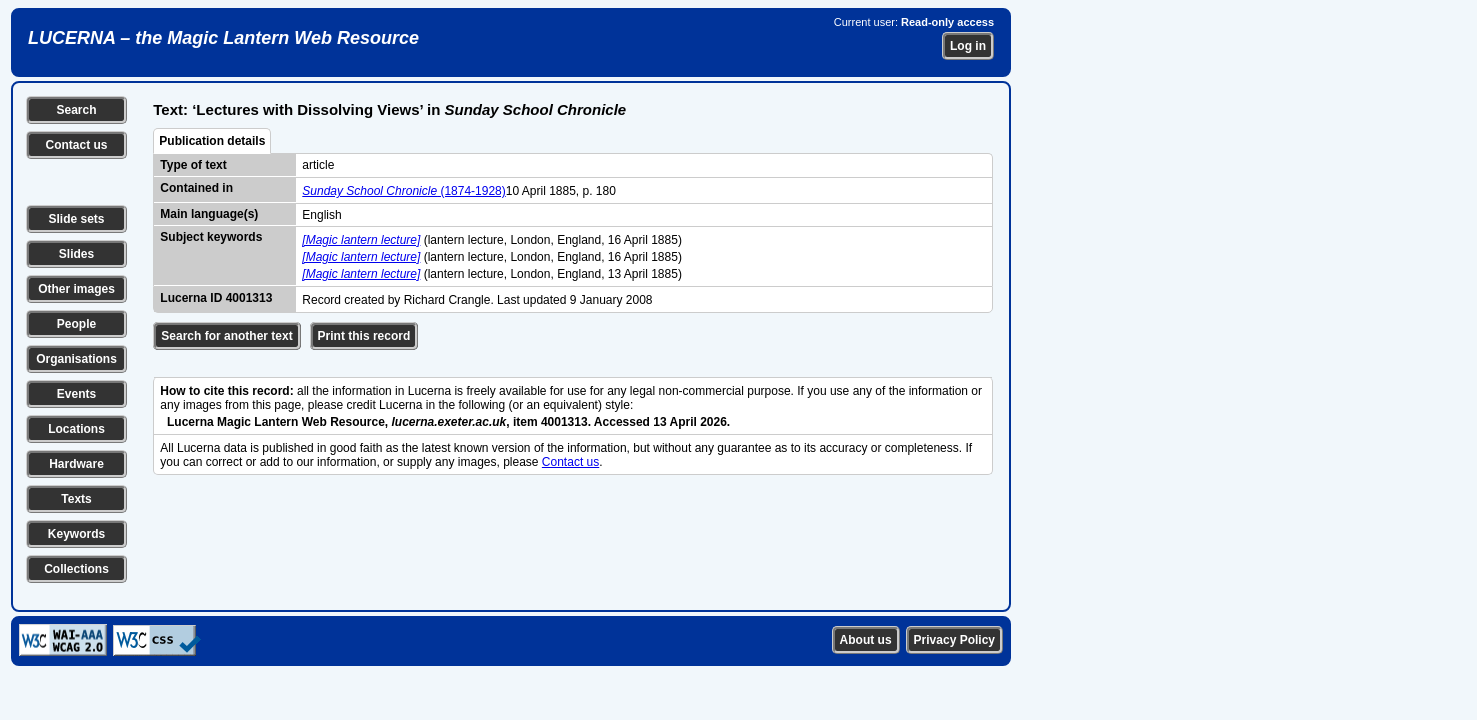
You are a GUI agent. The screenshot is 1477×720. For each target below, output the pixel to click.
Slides (76, 254)
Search (76, 110)
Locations (76, 429)
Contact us (76, 145)
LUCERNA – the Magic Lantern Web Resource (223, 38)
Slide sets (76, 219)
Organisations (76, 359)
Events (76, 394)
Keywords (76, 534)
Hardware (76, 464)
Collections (76, 569)
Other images (76, 289)
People (76, 324)
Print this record (364, 336)
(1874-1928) (403, 191)
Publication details (212, 141)
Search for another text (226, 336)
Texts (76, 499)
